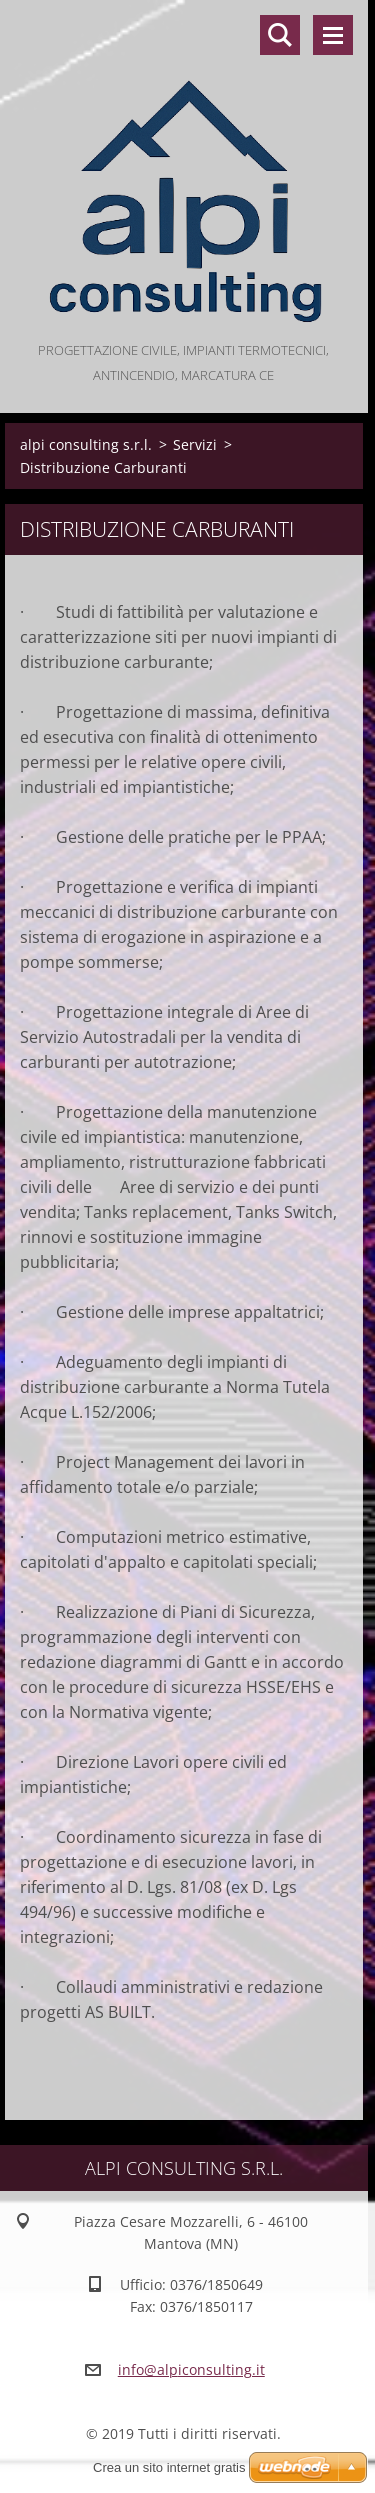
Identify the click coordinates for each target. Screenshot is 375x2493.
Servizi (195, 444)
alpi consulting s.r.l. (86, 444)
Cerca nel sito (280, 35)
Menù (333, 35)
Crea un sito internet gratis (169, 2467)
